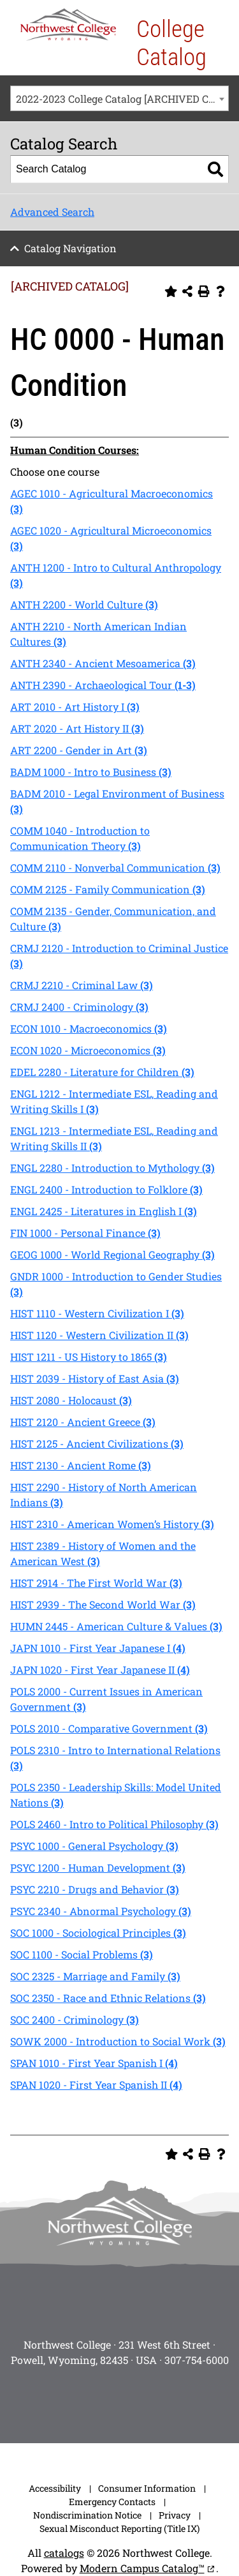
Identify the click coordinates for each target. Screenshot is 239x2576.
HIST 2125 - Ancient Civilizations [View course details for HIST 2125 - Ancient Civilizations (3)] (97, 1443)
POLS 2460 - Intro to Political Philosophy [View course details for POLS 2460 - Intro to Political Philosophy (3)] (114, 1824)
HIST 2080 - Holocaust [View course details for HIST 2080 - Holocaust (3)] (71, 1400)
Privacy (175, 2515)
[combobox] (119, 98)
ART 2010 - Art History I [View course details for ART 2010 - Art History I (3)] (75, 706)
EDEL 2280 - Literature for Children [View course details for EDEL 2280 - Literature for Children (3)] (102, 1072)
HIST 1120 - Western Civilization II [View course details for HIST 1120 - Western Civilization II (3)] (99, 1335)
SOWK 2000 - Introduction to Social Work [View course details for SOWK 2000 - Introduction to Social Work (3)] (118, 2041)
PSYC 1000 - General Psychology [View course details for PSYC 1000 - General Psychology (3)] (94, 1845)
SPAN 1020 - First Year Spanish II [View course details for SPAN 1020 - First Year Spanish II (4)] (96, 2084)
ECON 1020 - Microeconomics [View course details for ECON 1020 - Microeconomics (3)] (88, 1050)
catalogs (64, 2552)
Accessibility (55, 2488)
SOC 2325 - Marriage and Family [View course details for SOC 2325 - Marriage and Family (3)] (95, 1976)
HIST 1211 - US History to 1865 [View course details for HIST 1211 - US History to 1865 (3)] (88, 1356)
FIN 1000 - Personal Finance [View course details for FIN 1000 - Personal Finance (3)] (85, 1232)
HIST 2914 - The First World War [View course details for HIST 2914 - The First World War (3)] (96, 1582)
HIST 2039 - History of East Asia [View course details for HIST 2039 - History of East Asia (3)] (94, 1378)
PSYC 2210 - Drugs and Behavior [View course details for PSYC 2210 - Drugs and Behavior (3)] (94, 1889)
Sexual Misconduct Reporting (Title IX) (119, 2528)
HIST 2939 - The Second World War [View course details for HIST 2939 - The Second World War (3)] (103, 1604)
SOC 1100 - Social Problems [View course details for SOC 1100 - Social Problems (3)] (81, 1954)
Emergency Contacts (112, 2502)
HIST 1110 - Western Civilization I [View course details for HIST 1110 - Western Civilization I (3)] (97, 1313)
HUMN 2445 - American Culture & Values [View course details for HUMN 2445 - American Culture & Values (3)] (116, 1626)
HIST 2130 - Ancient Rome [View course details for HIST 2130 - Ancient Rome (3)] (80, 1465)
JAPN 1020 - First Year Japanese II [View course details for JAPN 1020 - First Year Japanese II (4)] (100, 1669)
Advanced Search (52, 211)
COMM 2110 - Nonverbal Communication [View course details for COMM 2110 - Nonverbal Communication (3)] (115, 867)
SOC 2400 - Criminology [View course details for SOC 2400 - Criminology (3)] (74, 2019)
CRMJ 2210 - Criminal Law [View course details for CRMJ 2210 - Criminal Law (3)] (81, 985)
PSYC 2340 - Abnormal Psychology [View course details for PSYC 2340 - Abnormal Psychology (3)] (100, 1911)
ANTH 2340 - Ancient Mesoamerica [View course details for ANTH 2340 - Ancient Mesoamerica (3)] (103, 663)
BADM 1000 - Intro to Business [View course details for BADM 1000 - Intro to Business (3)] (90, 771)
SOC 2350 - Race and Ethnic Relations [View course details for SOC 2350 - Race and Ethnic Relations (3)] (108, 1997)
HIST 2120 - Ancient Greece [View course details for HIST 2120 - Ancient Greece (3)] (83, 1421)
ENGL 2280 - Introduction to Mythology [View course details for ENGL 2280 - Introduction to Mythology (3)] (112, 1167)
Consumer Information (147, 2488)
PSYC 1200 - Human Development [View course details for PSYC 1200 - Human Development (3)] (97, 1867)
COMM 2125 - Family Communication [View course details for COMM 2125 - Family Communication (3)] (107, 889)
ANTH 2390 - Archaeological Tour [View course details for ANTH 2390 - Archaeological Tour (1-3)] (103, 685)
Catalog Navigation (70, 248)
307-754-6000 (196, 2360)
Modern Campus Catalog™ (142, 2568)
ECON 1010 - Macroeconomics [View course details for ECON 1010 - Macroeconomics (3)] (88, 1028)
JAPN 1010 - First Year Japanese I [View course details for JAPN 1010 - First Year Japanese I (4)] (97, 1648)
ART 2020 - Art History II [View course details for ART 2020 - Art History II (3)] (77, 728)
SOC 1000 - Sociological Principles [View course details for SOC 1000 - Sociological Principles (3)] (98, 1932)
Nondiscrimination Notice (87, 2515)
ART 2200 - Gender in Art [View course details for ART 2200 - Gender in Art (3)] (78, 750)
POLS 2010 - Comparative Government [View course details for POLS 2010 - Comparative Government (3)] (109, 1728)
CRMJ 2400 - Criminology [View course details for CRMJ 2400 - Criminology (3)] (79, 1006)
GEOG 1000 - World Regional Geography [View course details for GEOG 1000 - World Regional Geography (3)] (112, 1254)
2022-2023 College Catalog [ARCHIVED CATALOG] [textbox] (122, 98)
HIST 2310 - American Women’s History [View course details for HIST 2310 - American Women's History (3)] (112, 1524)
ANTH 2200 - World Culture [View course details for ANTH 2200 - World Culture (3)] (84, 604)
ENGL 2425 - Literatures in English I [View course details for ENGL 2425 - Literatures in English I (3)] (103, 1211)
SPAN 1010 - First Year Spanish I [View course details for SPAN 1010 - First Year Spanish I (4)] (94, 2063)
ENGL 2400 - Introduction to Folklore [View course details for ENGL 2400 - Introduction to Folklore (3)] (106, 1189)
